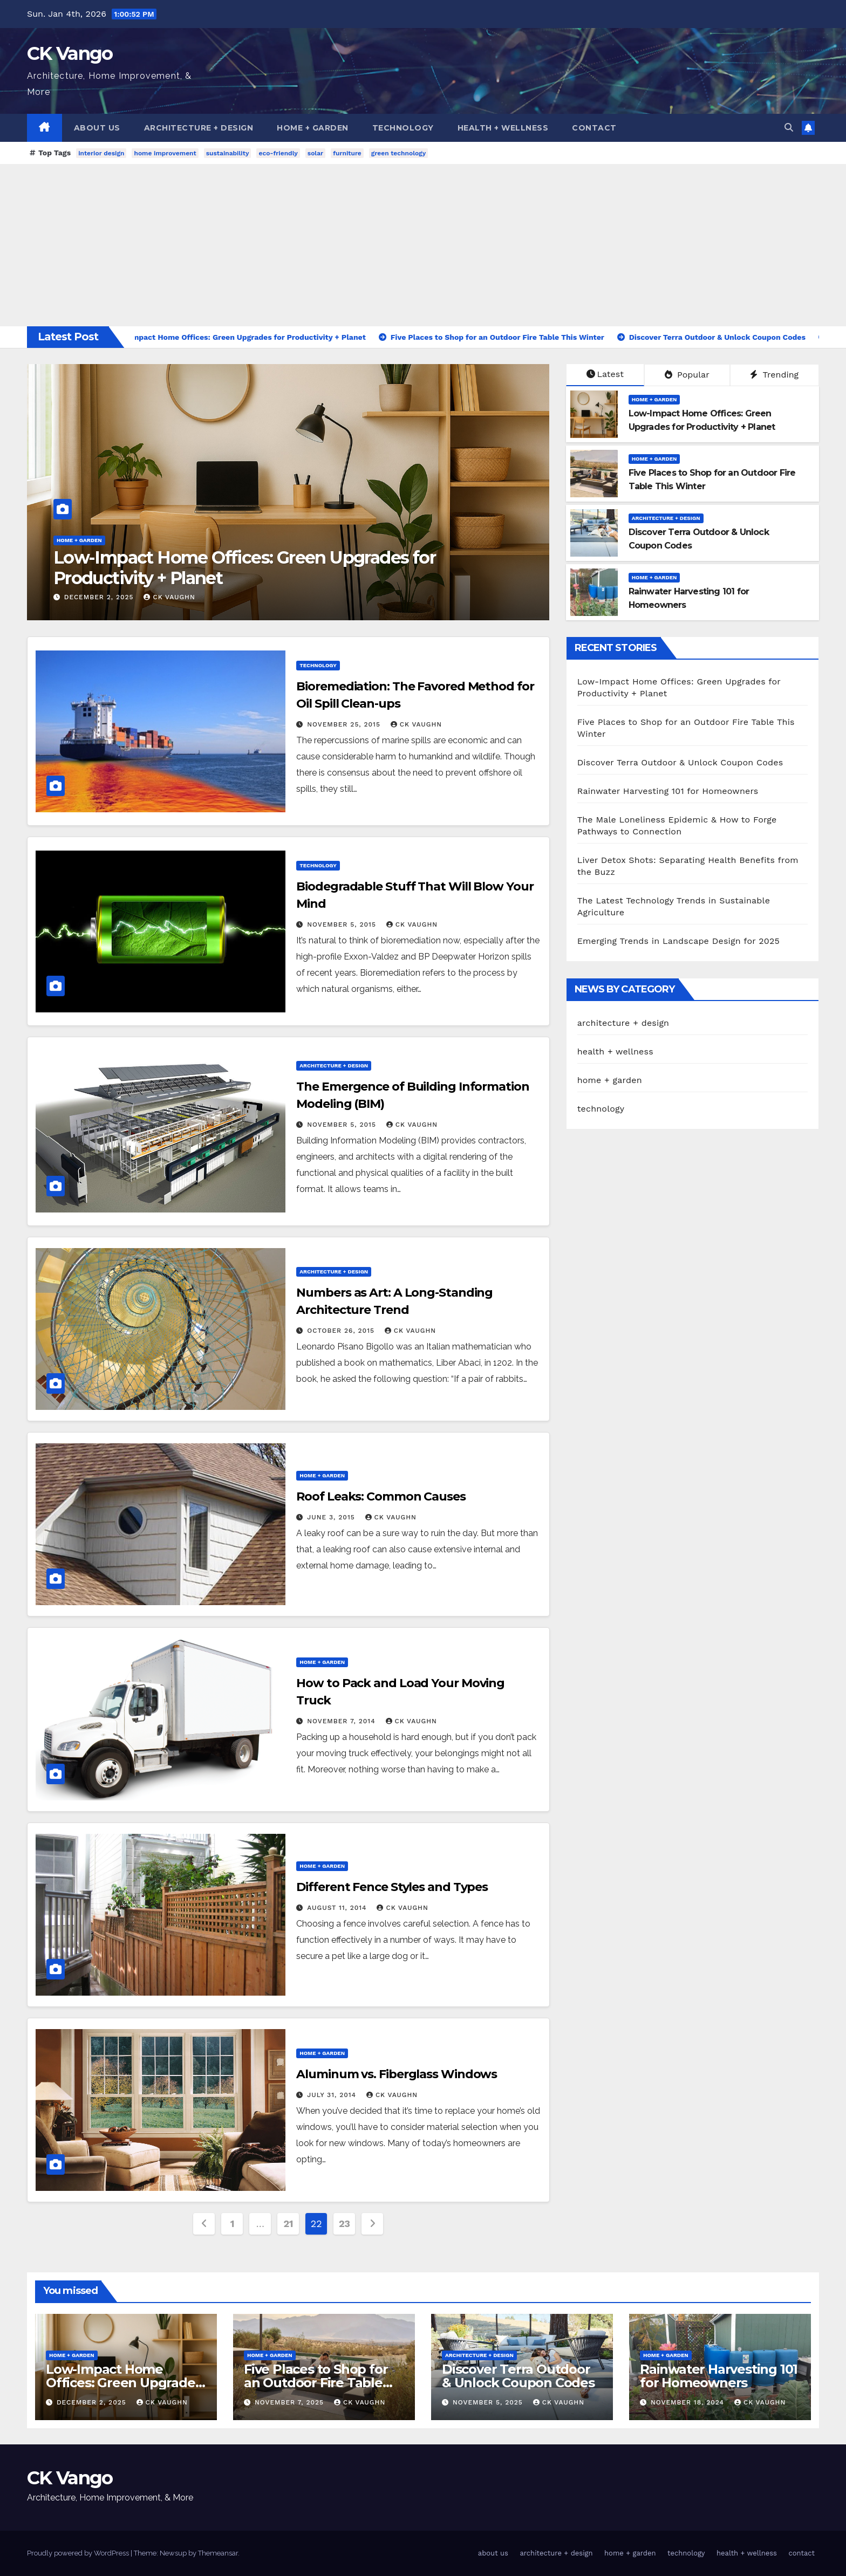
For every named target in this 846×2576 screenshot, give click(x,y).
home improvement (165, 153)
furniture (347, 153)
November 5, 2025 (489, 2402)
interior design (101, 153)
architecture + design (199, 128)
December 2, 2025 (100, 597)
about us (97, 128)
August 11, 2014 (338, 1908)
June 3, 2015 (332, 1517)
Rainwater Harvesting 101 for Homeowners (668, 791)
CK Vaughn (169, 597)
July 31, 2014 (333, 2095)
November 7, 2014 (342, 1721)
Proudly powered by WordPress (79, 2553)
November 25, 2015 (345, 724)
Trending (774, 374)
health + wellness (503, 128)
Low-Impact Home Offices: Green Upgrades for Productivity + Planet (244, 567)
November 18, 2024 (689, 2402)
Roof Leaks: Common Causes (381, 1496)
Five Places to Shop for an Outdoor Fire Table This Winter (315, 2382)
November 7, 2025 (290, 2402)
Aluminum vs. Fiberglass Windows (396, 2074)
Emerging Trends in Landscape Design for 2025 (678, 941)
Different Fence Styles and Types (392, 1887)
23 (344, 2223)
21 (288, 2223)
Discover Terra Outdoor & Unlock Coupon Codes (680, 762)
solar (315, 153)
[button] (788, 127)
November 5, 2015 (343, 924)
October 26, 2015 (342, 1330)
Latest (605, 374)
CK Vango (69, 53)
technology (403, 128)
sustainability (227, 153)
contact (594, 128)
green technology (398, 153)
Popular (687, 374)
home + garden (313, 128)
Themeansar (218, 2553)
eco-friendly (277, 153)
